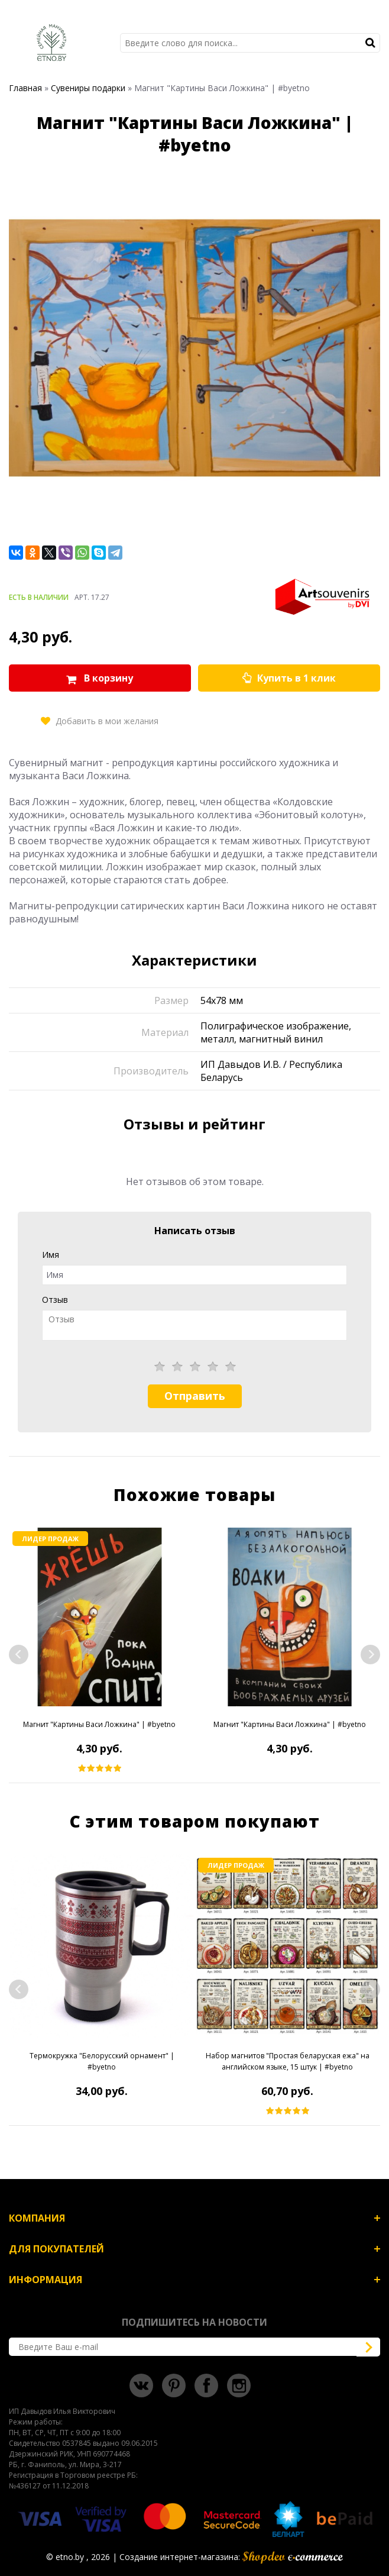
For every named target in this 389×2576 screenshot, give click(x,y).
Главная (25, 87)
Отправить (194, 1396)
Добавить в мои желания (107, 721)
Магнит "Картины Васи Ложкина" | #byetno (99, 1724)
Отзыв (55, 1299)
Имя (50, 1254)
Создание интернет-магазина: (231, 2556)
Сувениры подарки (88, 87)
